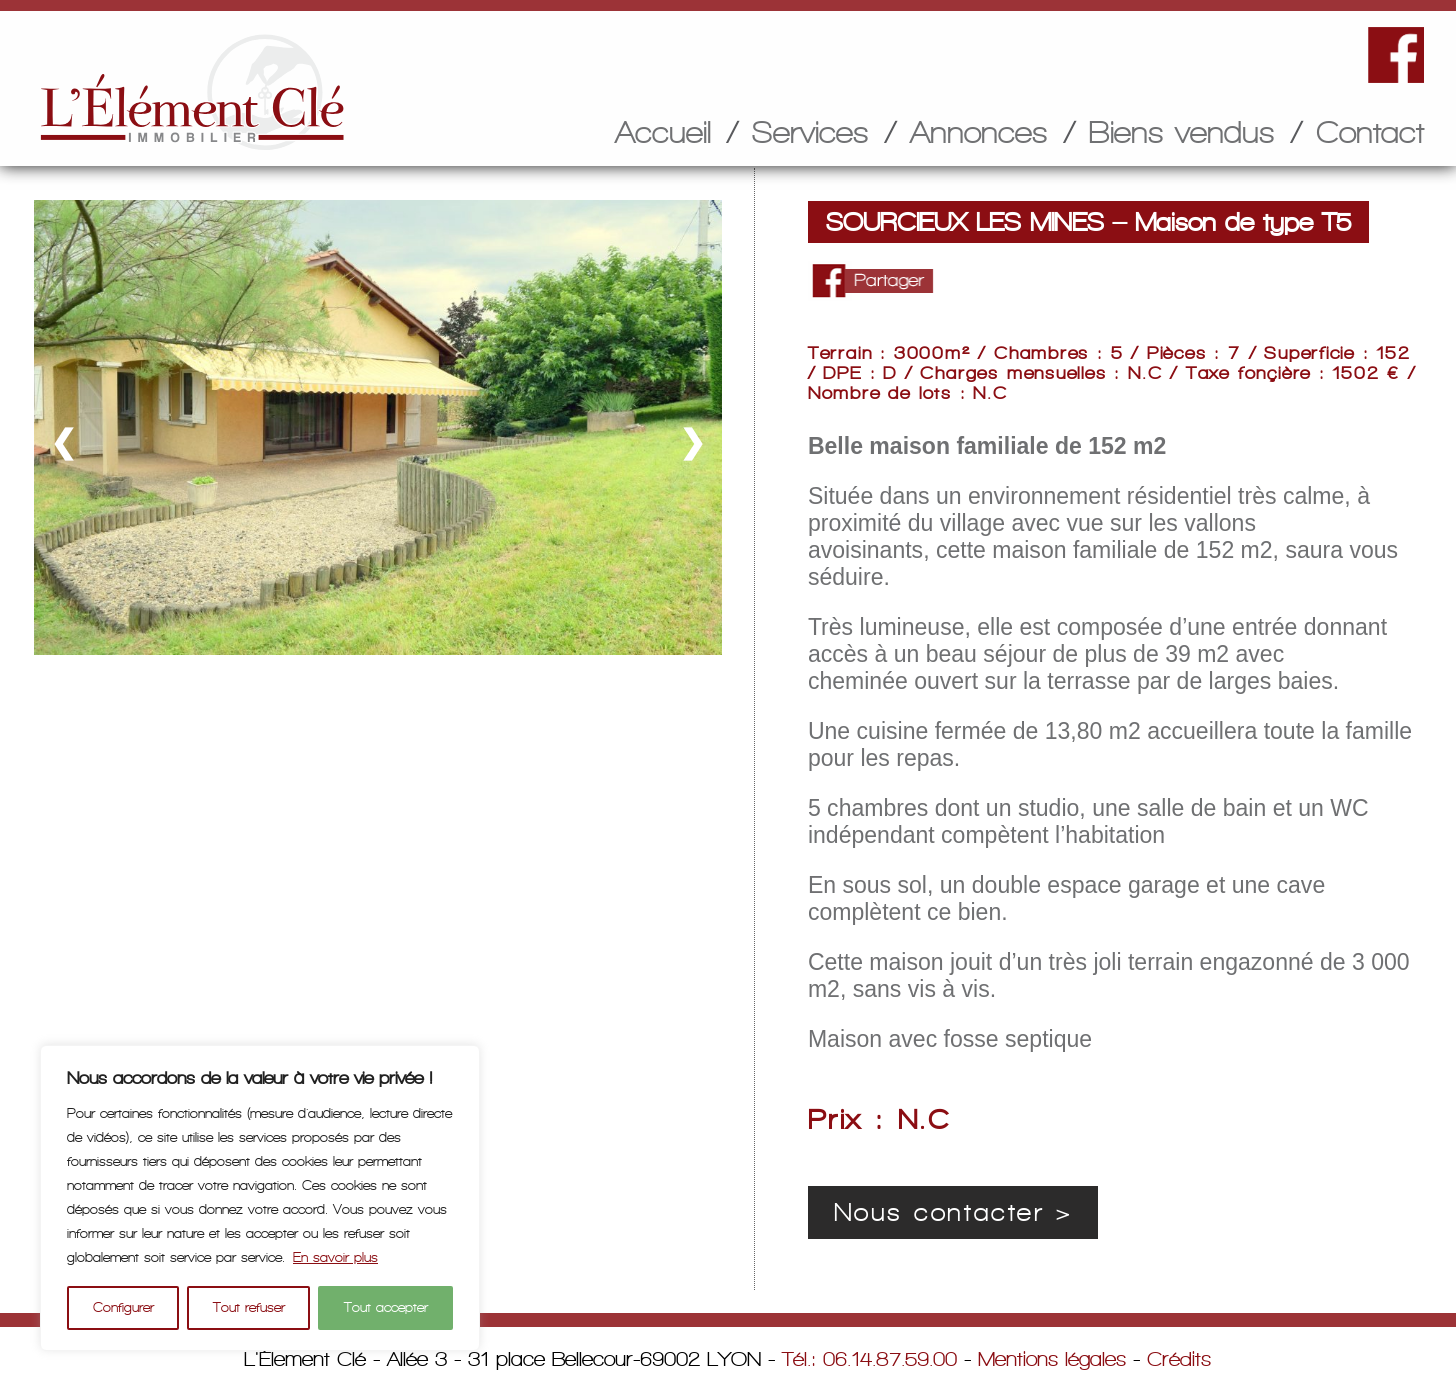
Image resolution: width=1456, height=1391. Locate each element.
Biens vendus (1182, 132)
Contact (1370, 132)
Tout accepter (386, 1307)
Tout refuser (249, 1307)
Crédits (1179, 1359)
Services (810, 132)
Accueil (663, 132)
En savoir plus (335, 1257)
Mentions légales (1052, 1359)
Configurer (123, 1307)
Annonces (979, 132)
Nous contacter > (953, 1212)
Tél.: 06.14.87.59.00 (869, 1359)
